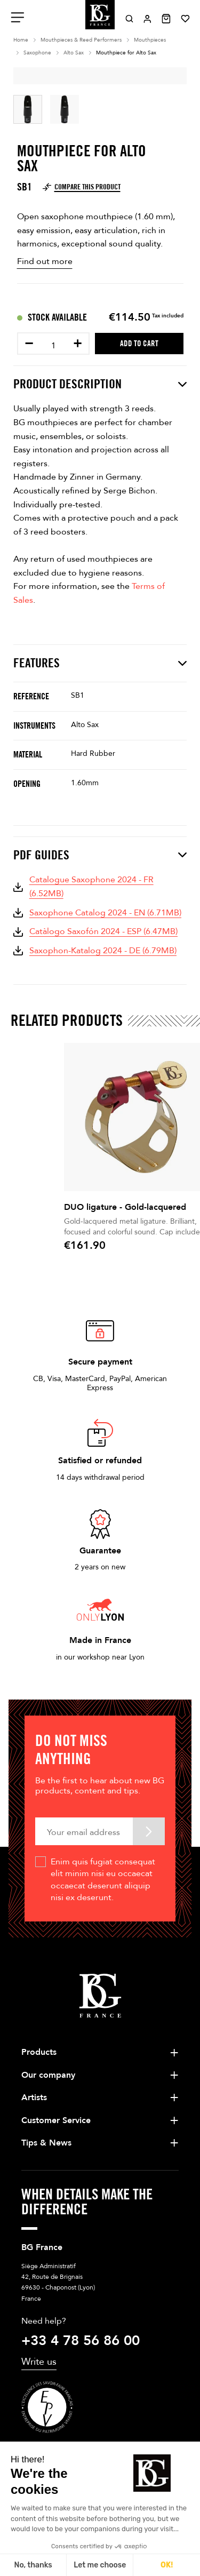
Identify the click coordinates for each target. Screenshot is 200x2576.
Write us (39, 2361)
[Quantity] (53, 345)
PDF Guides (100, 855)
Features (100, 663)
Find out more (45, 261)
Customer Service (56, 2120)
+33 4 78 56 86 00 (80, 2340)
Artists (34, 2097)
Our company (48, 2075)
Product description (100, 384)
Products (39, 2052)
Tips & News (46, 2143)
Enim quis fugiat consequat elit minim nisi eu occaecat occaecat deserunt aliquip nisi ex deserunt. (103, 1879)
